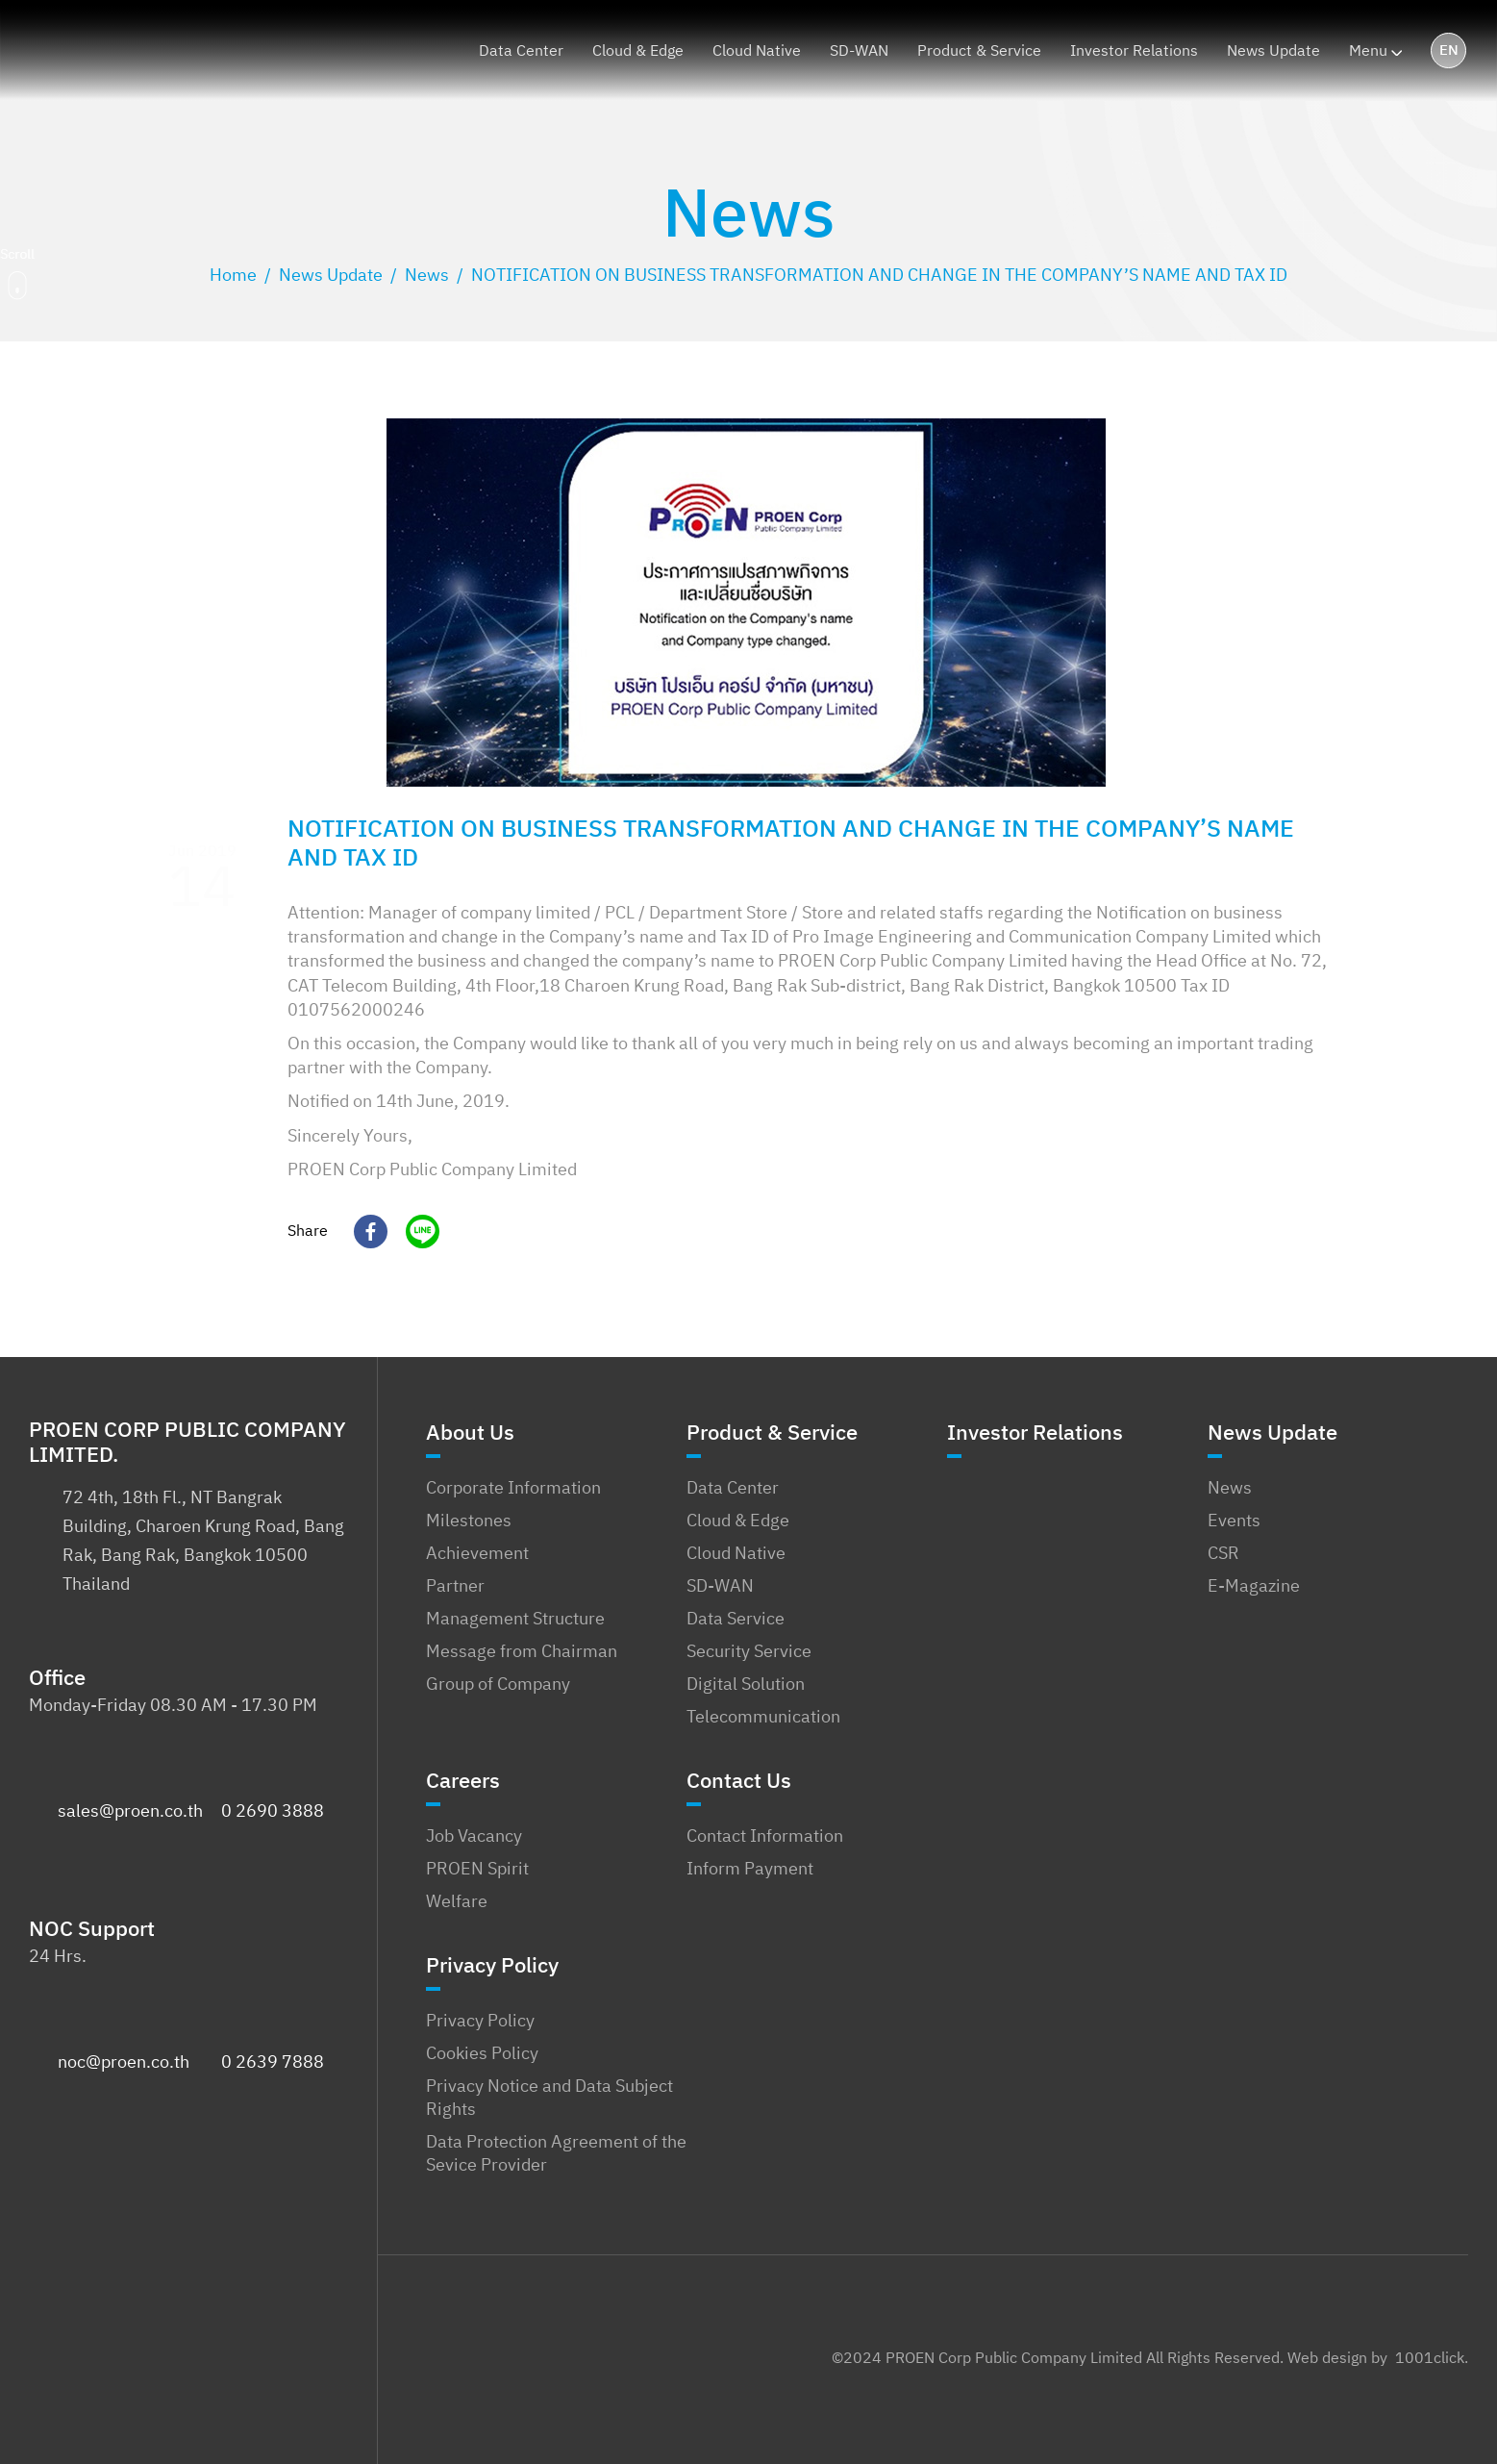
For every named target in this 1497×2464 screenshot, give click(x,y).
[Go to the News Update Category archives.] (331, 276)
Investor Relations (1035, 1437)
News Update (1272, 1437)
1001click (1429, 2359)
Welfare (456, 1902)
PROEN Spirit (477, 1869)
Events (1234, 1521)
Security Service (748, 1652)
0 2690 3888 (272, 1812)
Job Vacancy (474, 1836)
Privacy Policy (492, 1970)
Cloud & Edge (737, 1521)
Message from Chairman (521, 1652)
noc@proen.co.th (123, 2063)
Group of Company (498, 1685)
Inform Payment (749, 1869)
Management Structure (515, 1619)
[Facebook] (363, 1231)
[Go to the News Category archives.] (427, 276)
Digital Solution (745, 1685)
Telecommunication (763, 1717)
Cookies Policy (482, 2054)
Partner (455, 1586)
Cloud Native (736, 1554)
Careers (463, 1786)
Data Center (732, 1488)
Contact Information (764, 1836)
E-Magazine (1254, 1586)
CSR (1223, 1554)
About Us (470, 1437)
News (1230, 1488)
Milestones (468, 1521)
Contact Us (738, 1786)
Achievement (477, 1554)
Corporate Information (513, 1488)
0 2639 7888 (272, 2063)
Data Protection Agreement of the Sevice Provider (556, 2154)
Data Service (735, 1619)
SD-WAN (720, 1586)
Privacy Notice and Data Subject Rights (549, 2098)
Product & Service (772, 1437)
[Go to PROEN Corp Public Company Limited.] (233, 276)
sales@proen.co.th (130, 1812)
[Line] (415, 1231)
